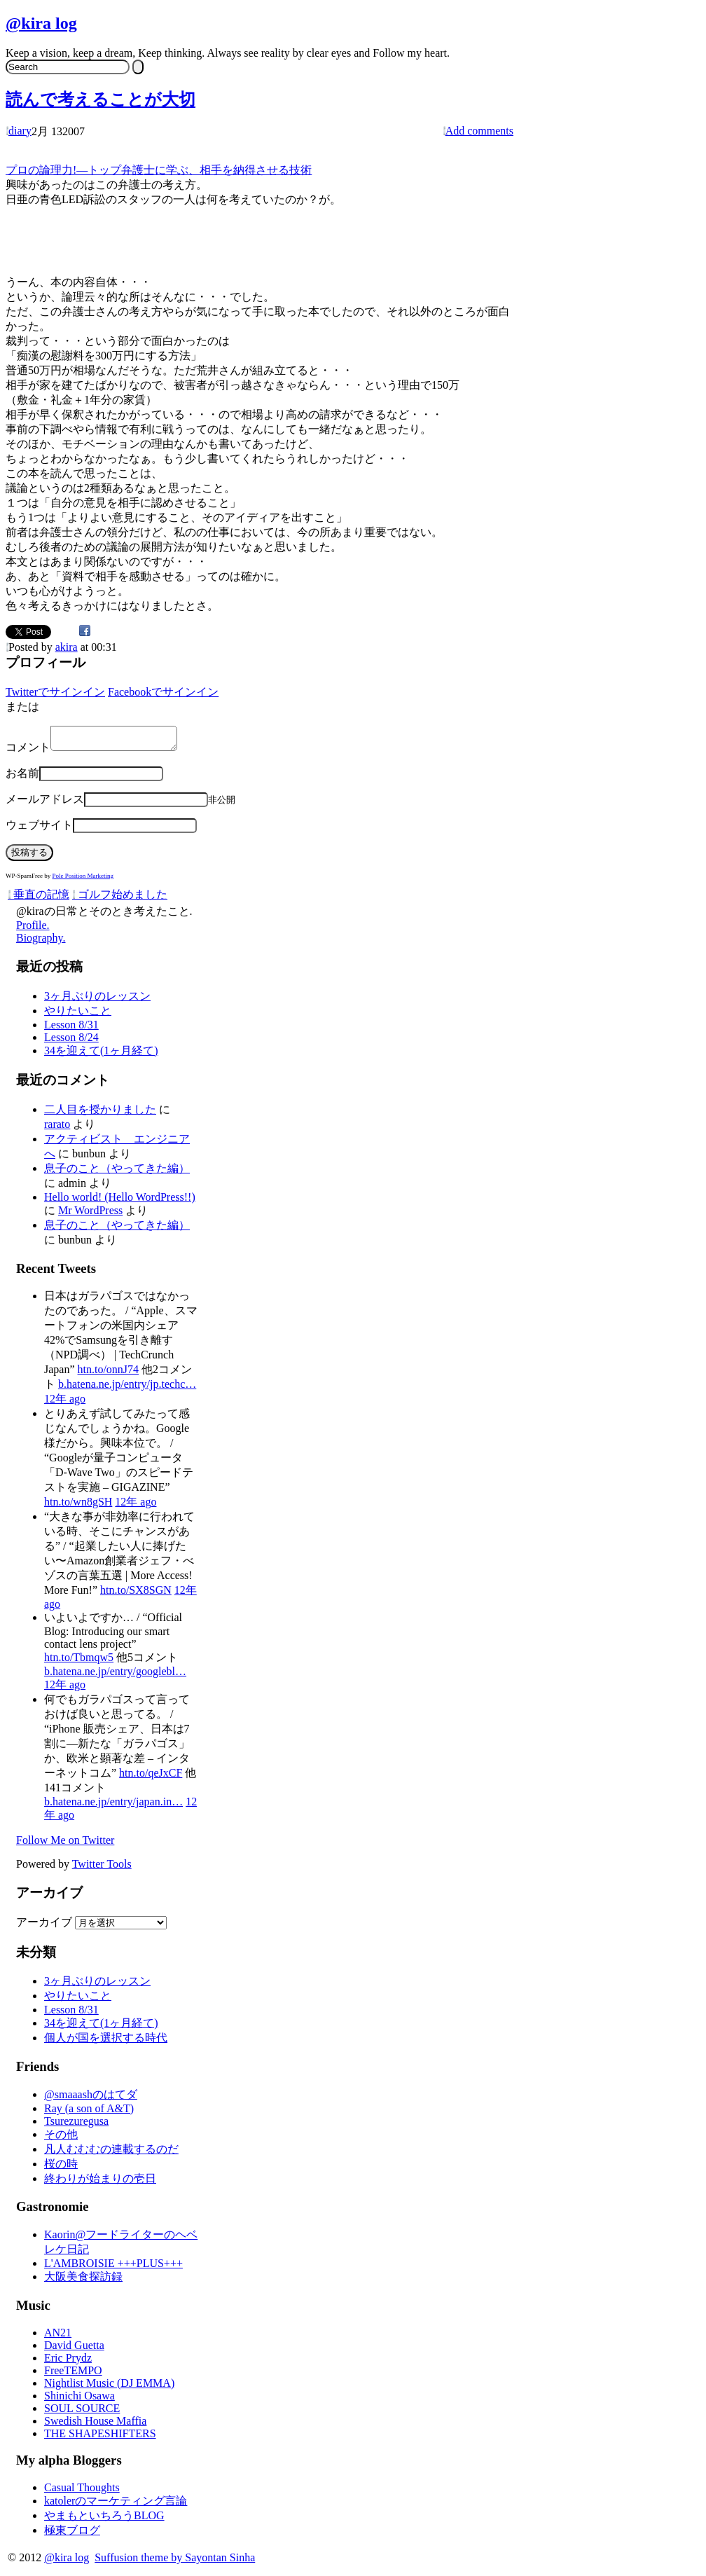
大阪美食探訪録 (83, 2281)
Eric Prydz (68, 2362)
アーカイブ (44, 1926)
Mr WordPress (90, 1214)
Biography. (41, 942)
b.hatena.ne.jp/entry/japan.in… (113, 1806)
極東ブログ (72, 2534)
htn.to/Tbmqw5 (78, 1661)
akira (66, 647)
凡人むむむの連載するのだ (111, 2153)
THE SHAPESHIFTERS (100, 2438)
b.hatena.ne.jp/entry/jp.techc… (127, 1388)
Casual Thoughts (82, 2492)
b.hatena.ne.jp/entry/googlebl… (115, 1675)
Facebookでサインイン (163, 692)
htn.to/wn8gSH (78, 1506)
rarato (57, 1128)
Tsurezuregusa (76, 2125)
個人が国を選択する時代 (105, 2042)
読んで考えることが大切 (100, 99)
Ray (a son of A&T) (89, 2113)
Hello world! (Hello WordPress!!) (119, 1201)
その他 (61, 2138)
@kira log (41, 23)
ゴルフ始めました (119, 898)
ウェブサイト (39, 829)
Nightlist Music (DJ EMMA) (109, 2387)
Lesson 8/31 (71, 1029)
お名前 (22, 777)
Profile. (33, 929)
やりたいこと (77, 1015)
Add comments (479, 131)
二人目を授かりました (100, 1114)
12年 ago (64, 1403)
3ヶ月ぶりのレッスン (97, 1000)
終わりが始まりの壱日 (100, 2183)
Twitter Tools (102, 1868)
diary (20, 131)
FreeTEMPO (73, 2375)
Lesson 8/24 (71, 1041)
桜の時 (61, 2168)
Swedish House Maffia (95, 2425)
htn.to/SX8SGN (136, 1594)
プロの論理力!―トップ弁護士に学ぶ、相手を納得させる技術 (159, 170)
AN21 (57, 2337)
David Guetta (74, 2349)
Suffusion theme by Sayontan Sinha (175, 2562)
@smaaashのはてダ (90, 2099)
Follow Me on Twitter (65, 1844)
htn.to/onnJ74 (108, 1373)
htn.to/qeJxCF (150, 1777)
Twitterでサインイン (55, 692)
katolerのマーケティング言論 (115, 2505)
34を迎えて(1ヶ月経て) (101, 1055)
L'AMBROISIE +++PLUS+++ (113, 2267)
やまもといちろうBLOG (104, 2520)
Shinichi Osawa (79, 2400)
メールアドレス (45, 803)
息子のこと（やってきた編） (117, 1172)
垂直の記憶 (38, 898)
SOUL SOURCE (82, 2412)
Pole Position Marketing (83, 879)
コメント (28, 751)
